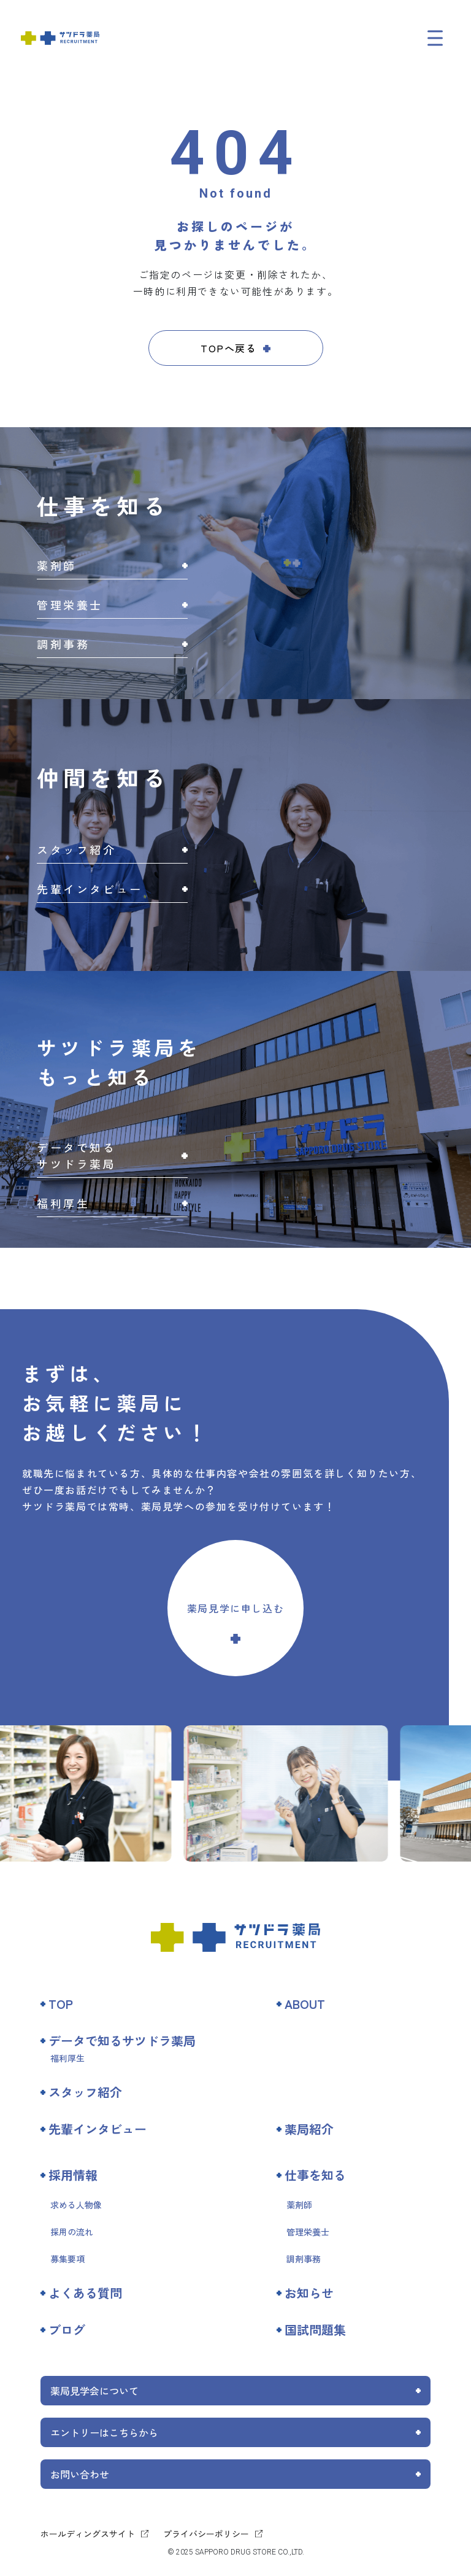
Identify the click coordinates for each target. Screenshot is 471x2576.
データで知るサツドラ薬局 (122, 2040)
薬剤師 (299, 2205)
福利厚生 (67, 2058)
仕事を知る (315, 2175)
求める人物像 (76, 2205)
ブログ (66, 2329)
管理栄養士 (307, 2232)
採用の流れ (71, 2232)
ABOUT (305, 2004)
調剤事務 (303, 2259)
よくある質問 (85, 2293)
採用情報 (73, 2175)
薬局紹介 (309, 2129)
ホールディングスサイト (87, 2534)
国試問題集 (315, 2329)
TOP (60, 2004)
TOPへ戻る (229, 348)
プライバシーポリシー (206, 2534)
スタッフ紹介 (85, 2092)
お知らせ (309, 2293)
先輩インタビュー (97, 2129)
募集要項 (67, 2259)
